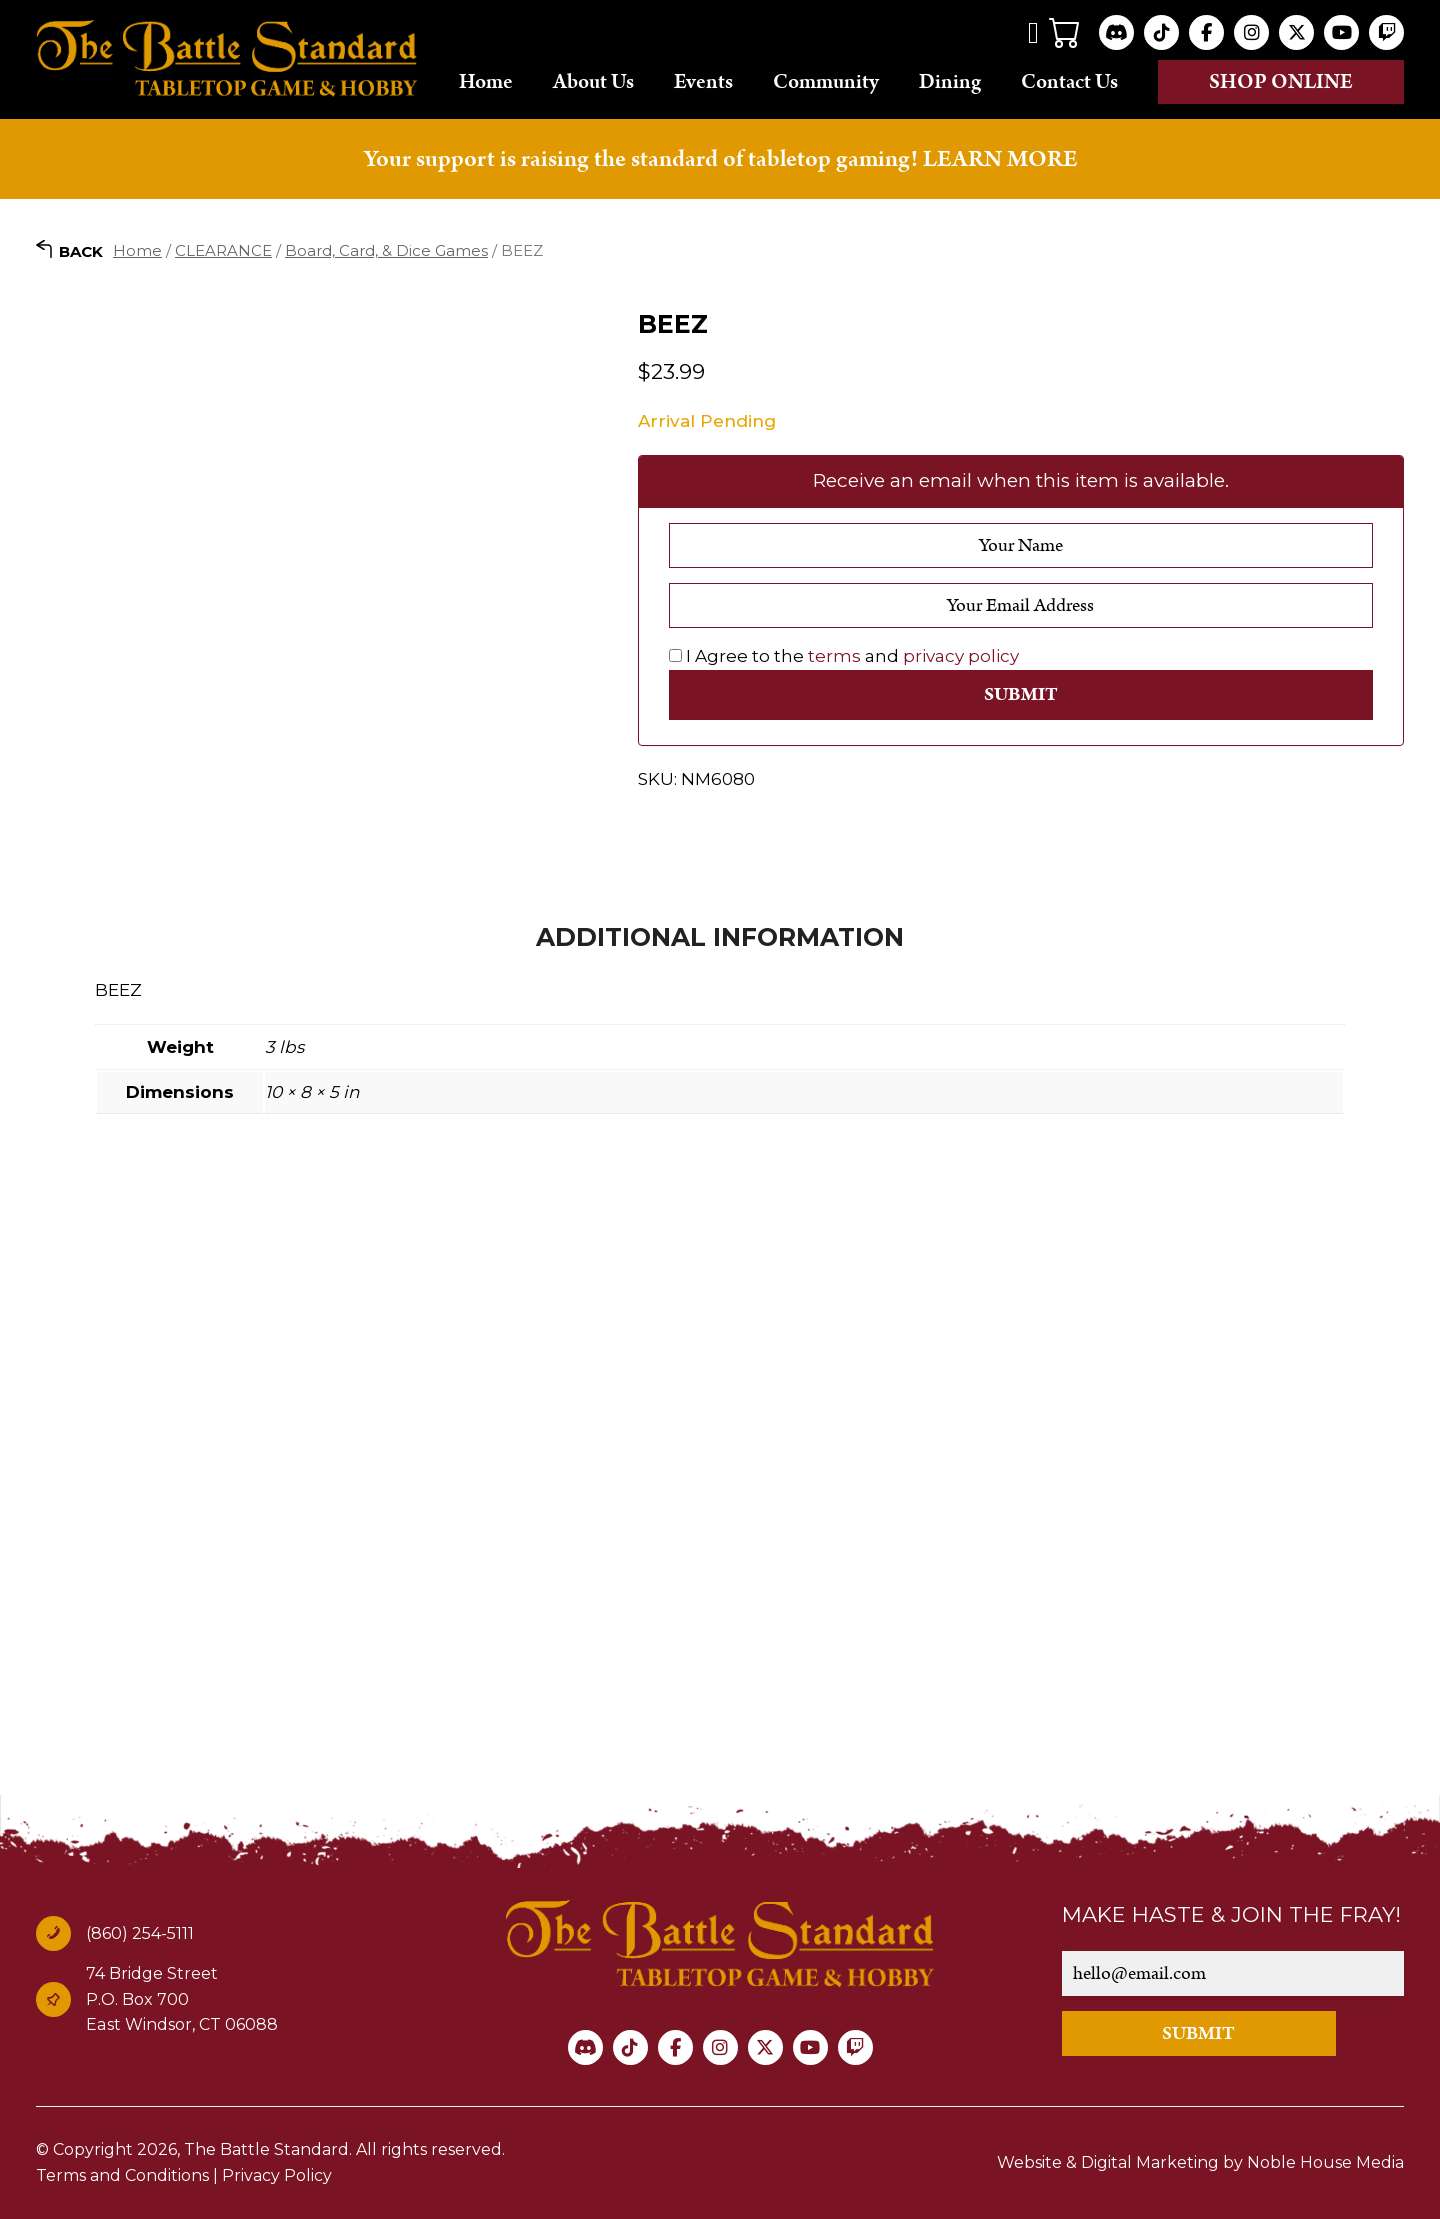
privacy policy (961, 656)
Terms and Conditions (122, 2175)
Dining (950, 81)
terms (834, 656)
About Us (593, 81)
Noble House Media (1325, 2162)
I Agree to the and (844, 656)
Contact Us (1069, 81)
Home (486, 81)
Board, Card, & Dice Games (386, 250)
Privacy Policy (277, 2175)
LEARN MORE (1000, 159)
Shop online (1281, 82)
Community (826, 81)
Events (703, 81)
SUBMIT (1198, 2033)
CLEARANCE (223, 250)
